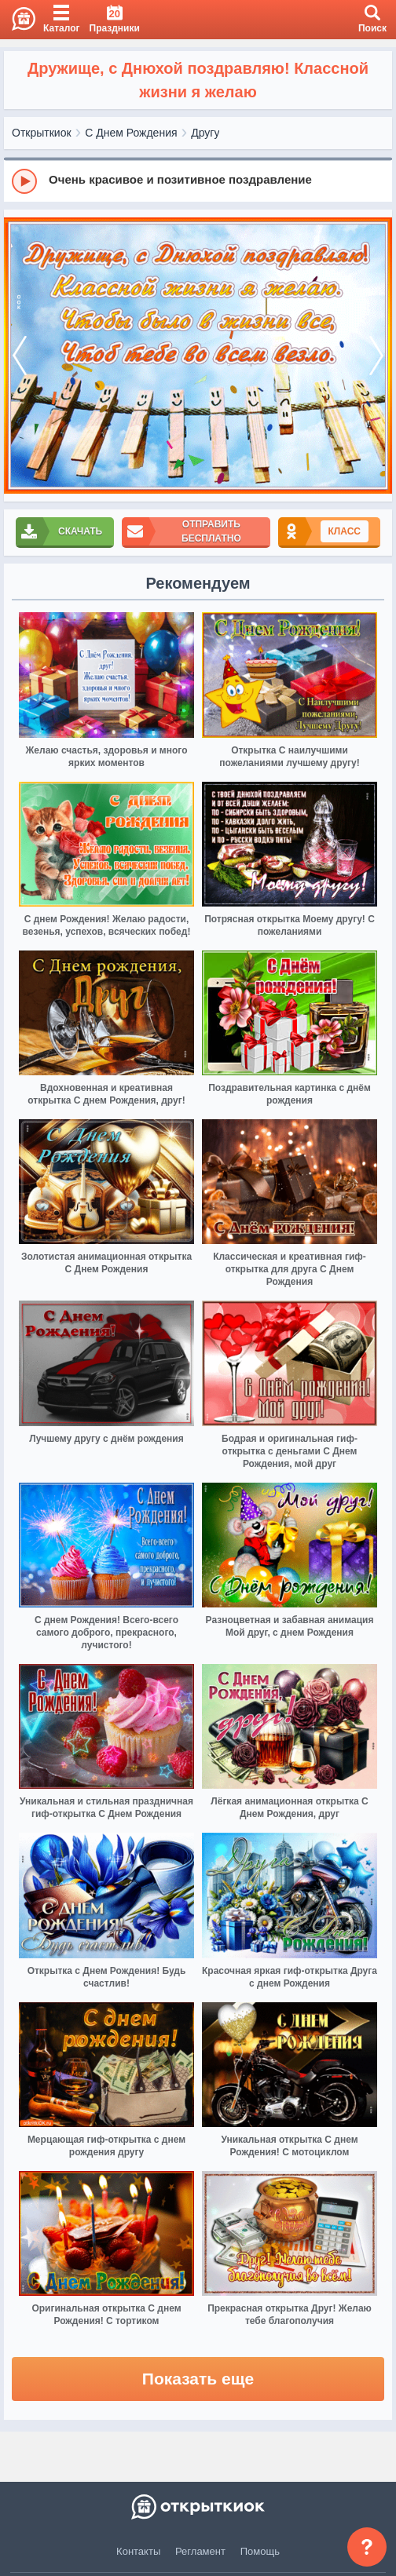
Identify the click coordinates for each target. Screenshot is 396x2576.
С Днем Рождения (131, 132)
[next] (376, 355)
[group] (198, 180)
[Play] (24, 181)
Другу (205, 132)
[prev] (19, 355)
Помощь (260, 2551)
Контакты (138, 2551)
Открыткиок (42, 132)
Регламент (200, 2551)
